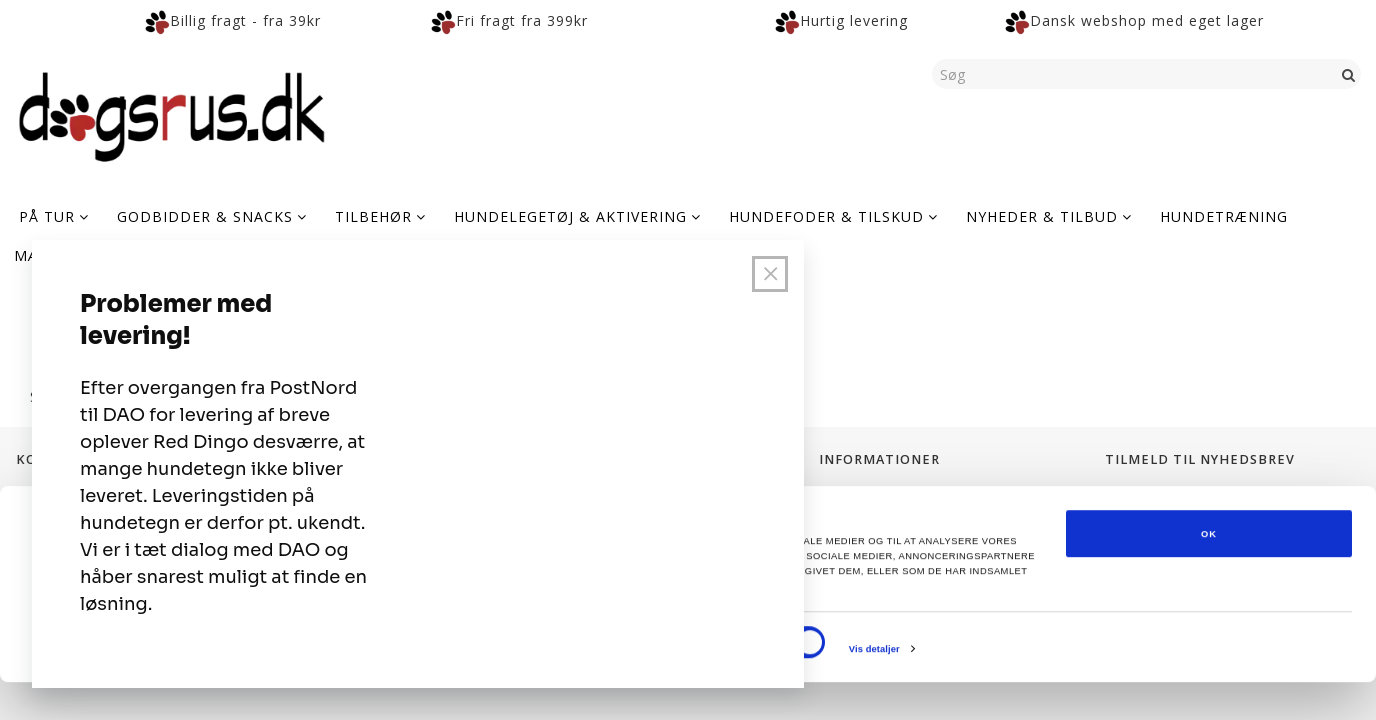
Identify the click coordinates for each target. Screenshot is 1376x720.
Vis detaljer (874, 687)
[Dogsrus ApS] (172, 114)
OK (1209, 572)
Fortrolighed (861, 495)
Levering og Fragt (878, 517)
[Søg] (1349, 74)
